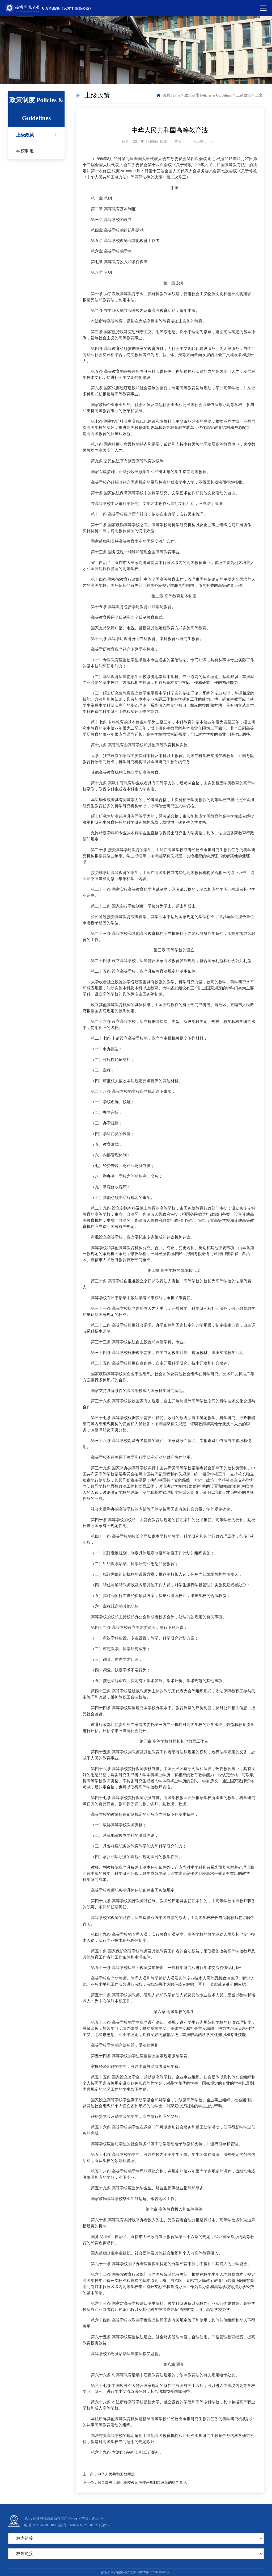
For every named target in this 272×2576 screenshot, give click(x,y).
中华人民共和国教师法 (116, 2474)
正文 (259, 95)
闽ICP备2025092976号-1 (154, 2572)
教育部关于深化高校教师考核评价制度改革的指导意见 (142, 2483)
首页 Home (171, 95)
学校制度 (25, 150)
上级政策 (25, 134)
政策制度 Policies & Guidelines (208, 95)
